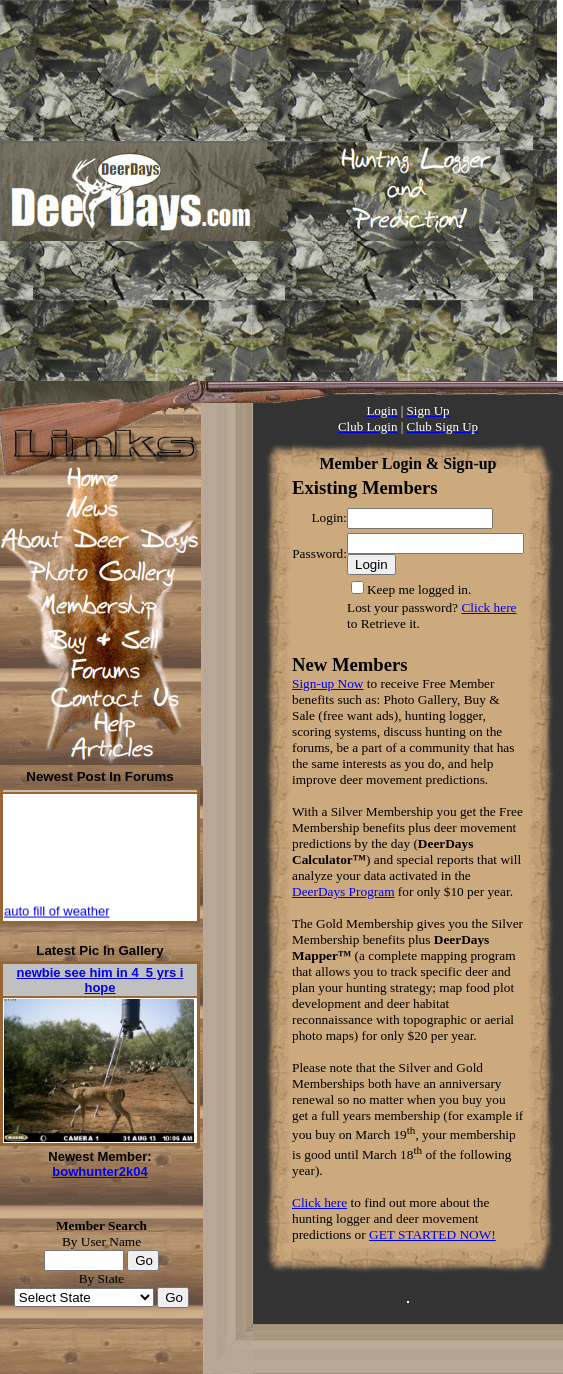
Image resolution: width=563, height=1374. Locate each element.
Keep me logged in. (419, 589)
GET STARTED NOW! (432, 1234)
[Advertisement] (244, 190)
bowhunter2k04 (99, 1171)
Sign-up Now (327, 683)
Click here (488, 607)
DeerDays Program (343, 891)
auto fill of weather (57, 913)
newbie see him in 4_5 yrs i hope (100, 980)
